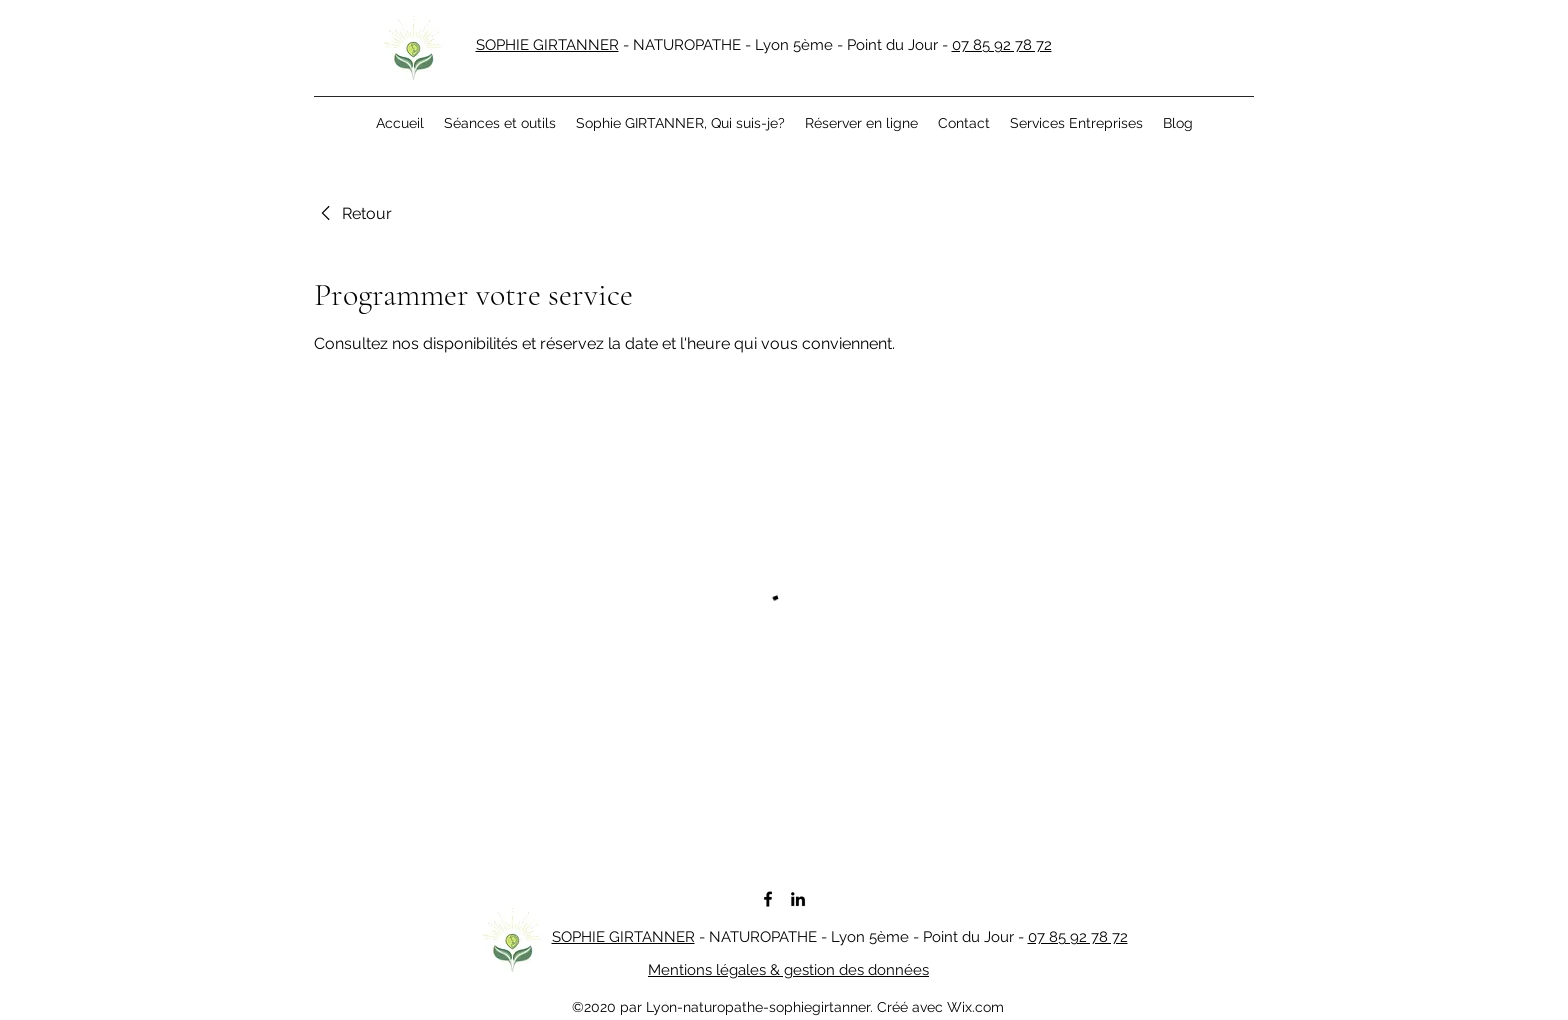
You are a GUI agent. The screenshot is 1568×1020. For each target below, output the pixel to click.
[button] (500, 123)
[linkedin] (798, 899)
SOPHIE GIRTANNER (547, 45)
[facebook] (768, 899)
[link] (353, 214)
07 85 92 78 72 (1002, 45)
